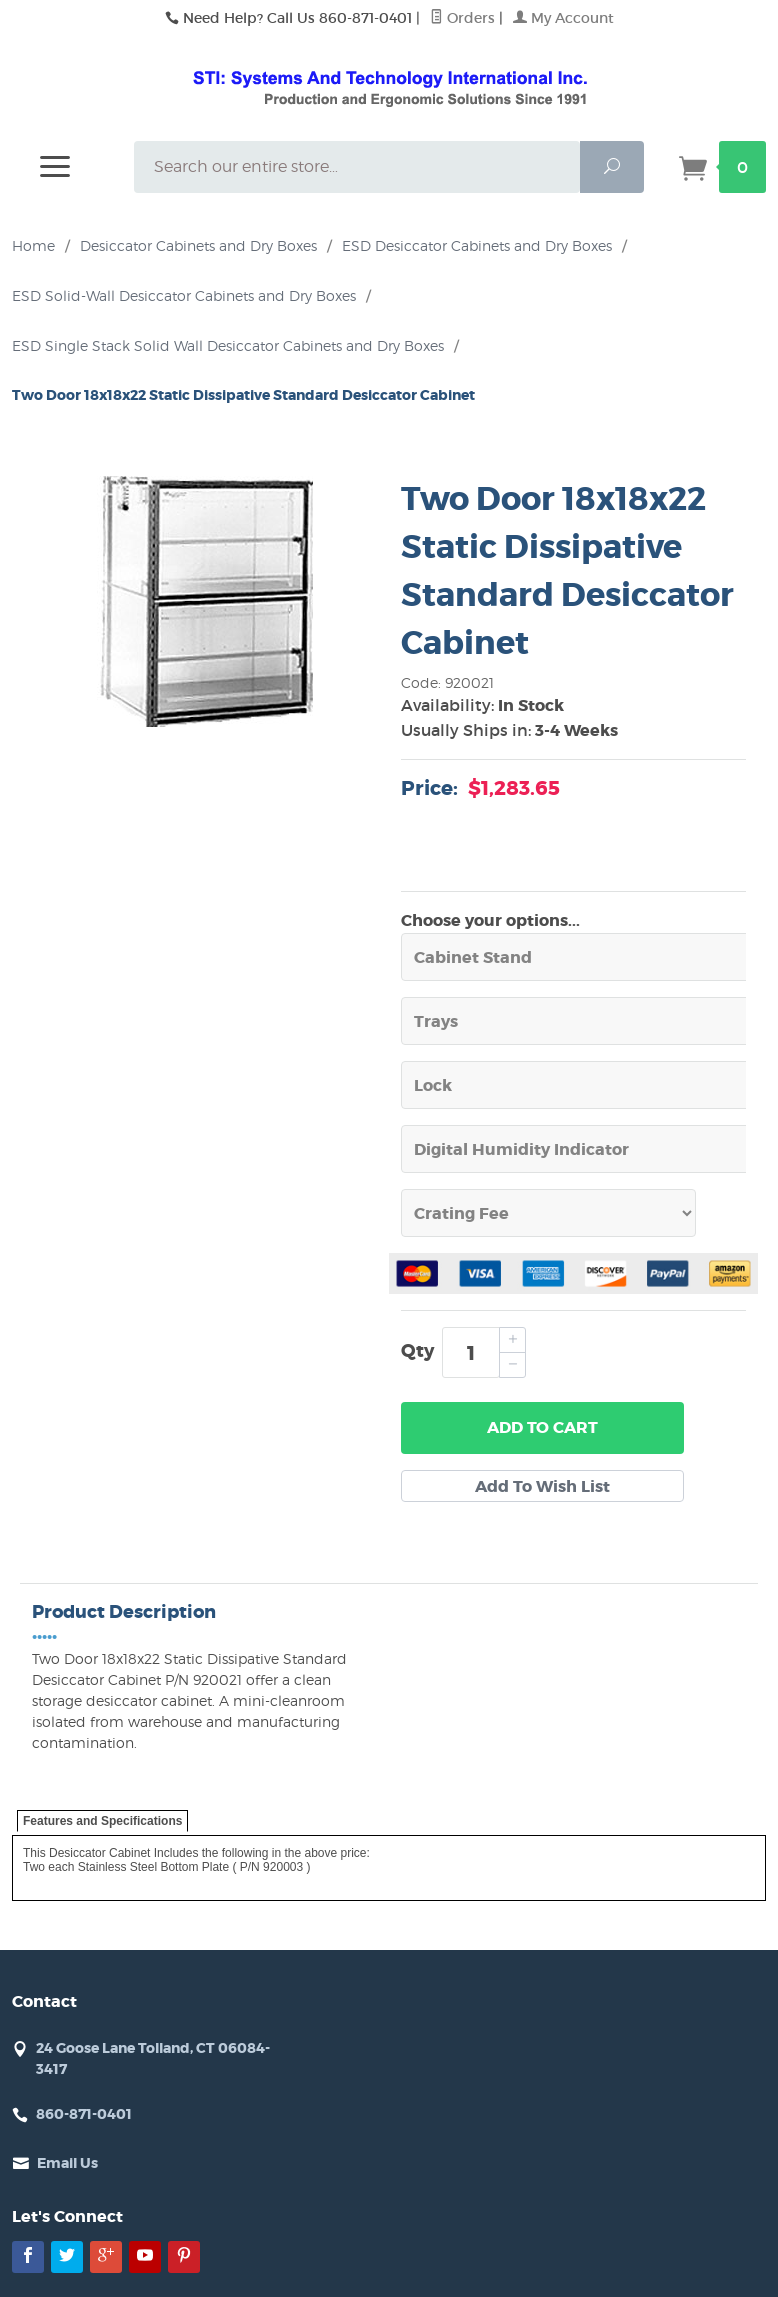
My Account (563, 18)
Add (542, 1428)
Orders (462, 18)
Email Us (67, 2163)
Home (33, 245)
